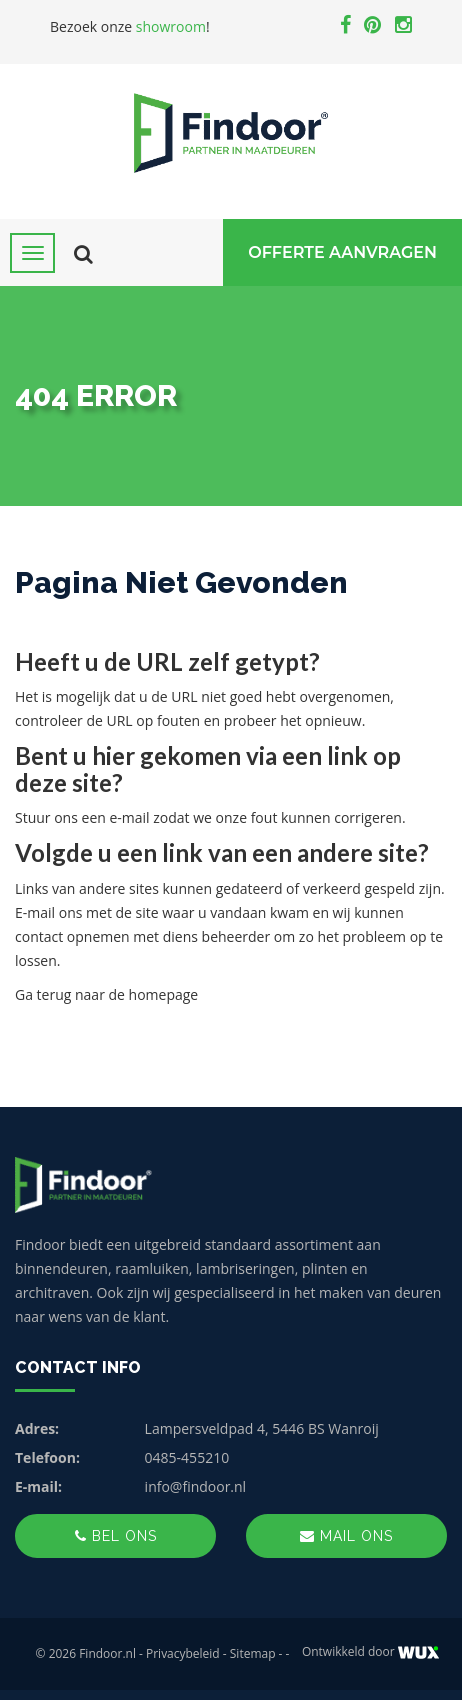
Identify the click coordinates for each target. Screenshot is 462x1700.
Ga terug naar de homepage (106, 994)
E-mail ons (48, 912)
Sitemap (253, 1653)
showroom (171, 26)
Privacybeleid (183, 1653)
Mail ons (346, 1536)
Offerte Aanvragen (342, 252)
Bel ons (116, 1536)
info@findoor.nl (196, 1486)
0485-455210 (187, 1457)
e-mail (129, 817)
